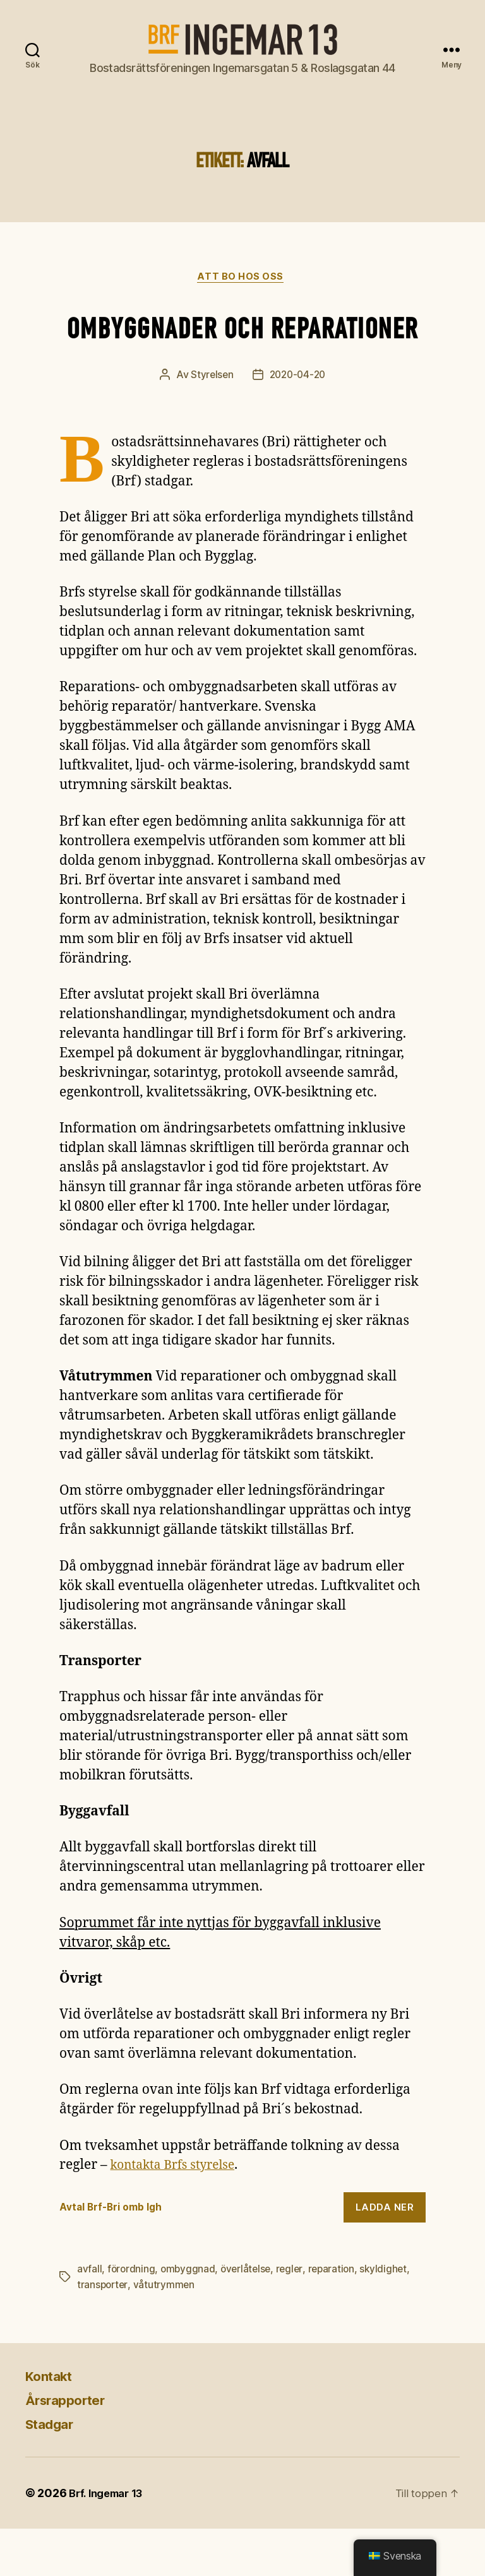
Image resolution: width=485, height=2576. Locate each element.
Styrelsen (210, 423)
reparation (337, 2317)
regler (294, 2317)
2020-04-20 (298, 423)
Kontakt (53, 2423)
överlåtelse (249, 2317)
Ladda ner (385, 2255)
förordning (131, 2317)
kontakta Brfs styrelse (179, 2213)
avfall (89, 2317)
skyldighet (391, 2317)
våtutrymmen (166, 2332)
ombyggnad (190, 2317)
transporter (103, 2332)
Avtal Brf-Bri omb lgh (115, 2255)
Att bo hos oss (243, 278)
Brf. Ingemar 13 (110, 2540)
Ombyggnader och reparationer (243, 350)
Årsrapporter (72, 2447)
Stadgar (53, 2471)
